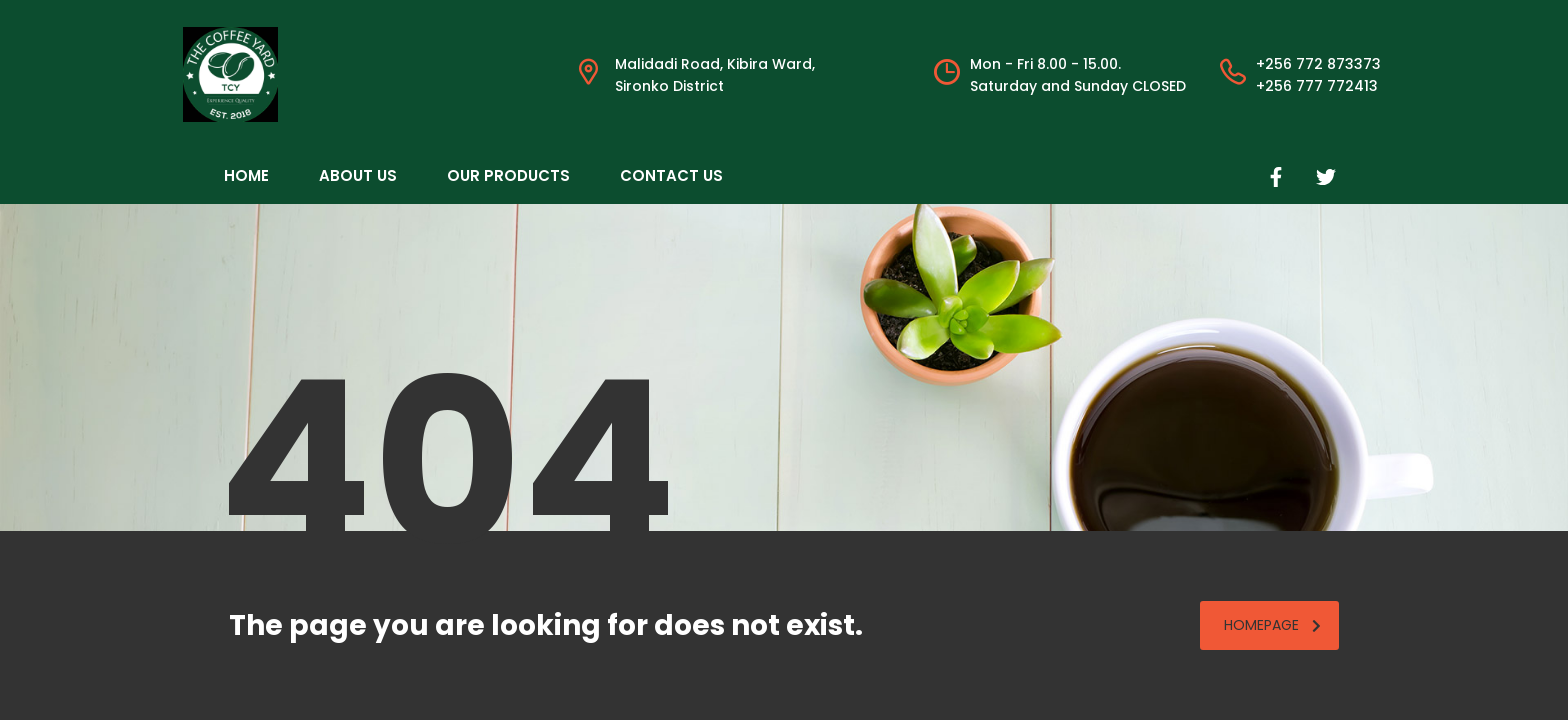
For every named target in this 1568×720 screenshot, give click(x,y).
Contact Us (671, 175)
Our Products (508, 175)
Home (246, 175)
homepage (1272, 625)
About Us (358, 175)
